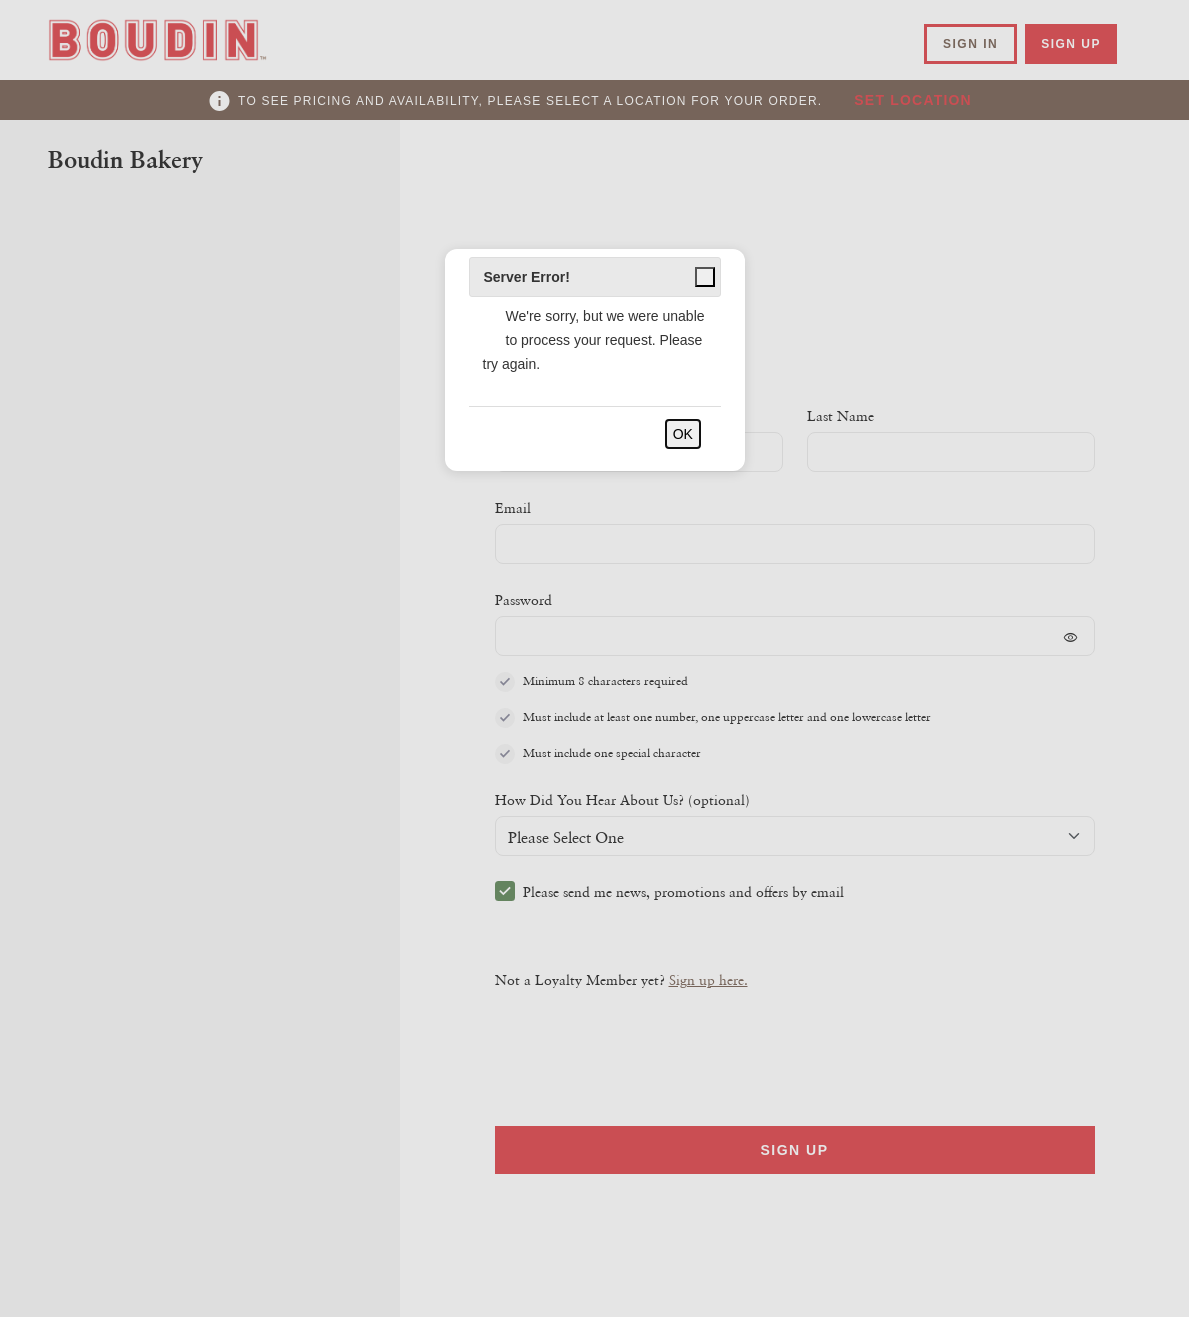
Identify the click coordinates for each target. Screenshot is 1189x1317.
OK (683, 434)
